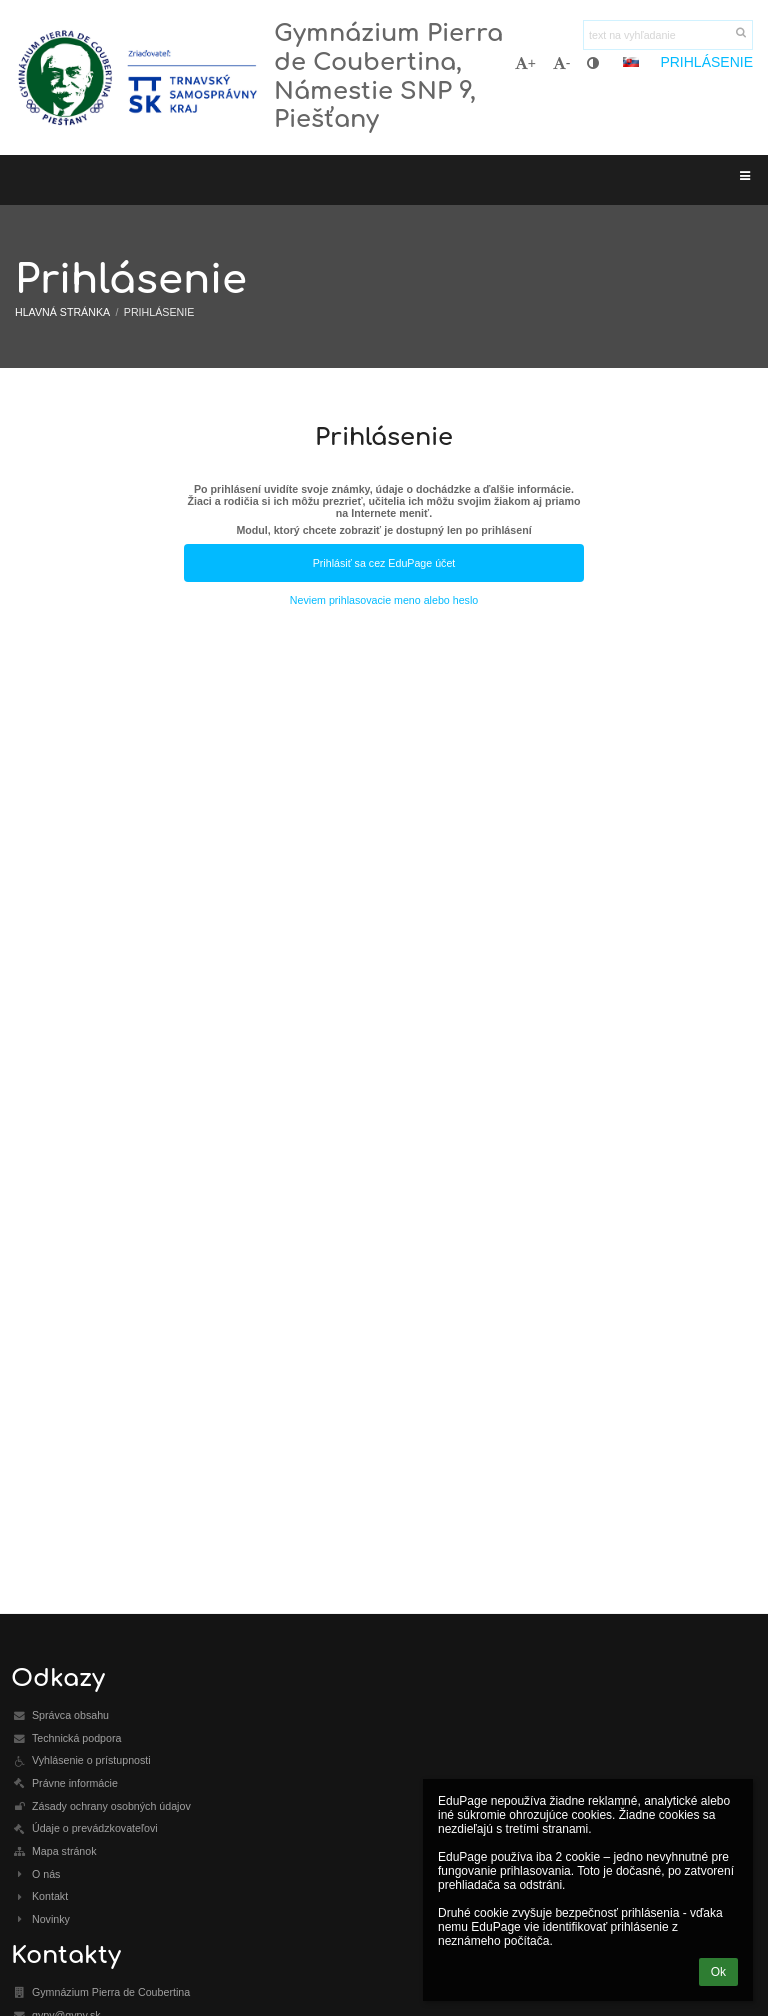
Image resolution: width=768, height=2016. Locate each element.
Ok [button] (718, 1972)
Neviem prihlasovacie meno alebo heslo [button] (384, 600)
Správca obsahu (70, 1715)
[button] (631, 62)
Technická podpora (76, 1738)
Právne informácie (75, 1783)
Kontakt (50, 1896)
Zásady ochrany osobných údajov (111, 1806)
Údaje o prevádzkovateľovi (95, 1828)
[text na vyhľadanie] (668, 35)
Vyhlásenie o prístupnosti (91, 1760)
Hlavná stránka (62, 312)
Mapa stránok (64, 1851)
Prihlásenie (706, 62)
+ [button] (525, 63)
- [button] (562, 63)
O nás (46, 1874)
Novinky (51, 1919)
